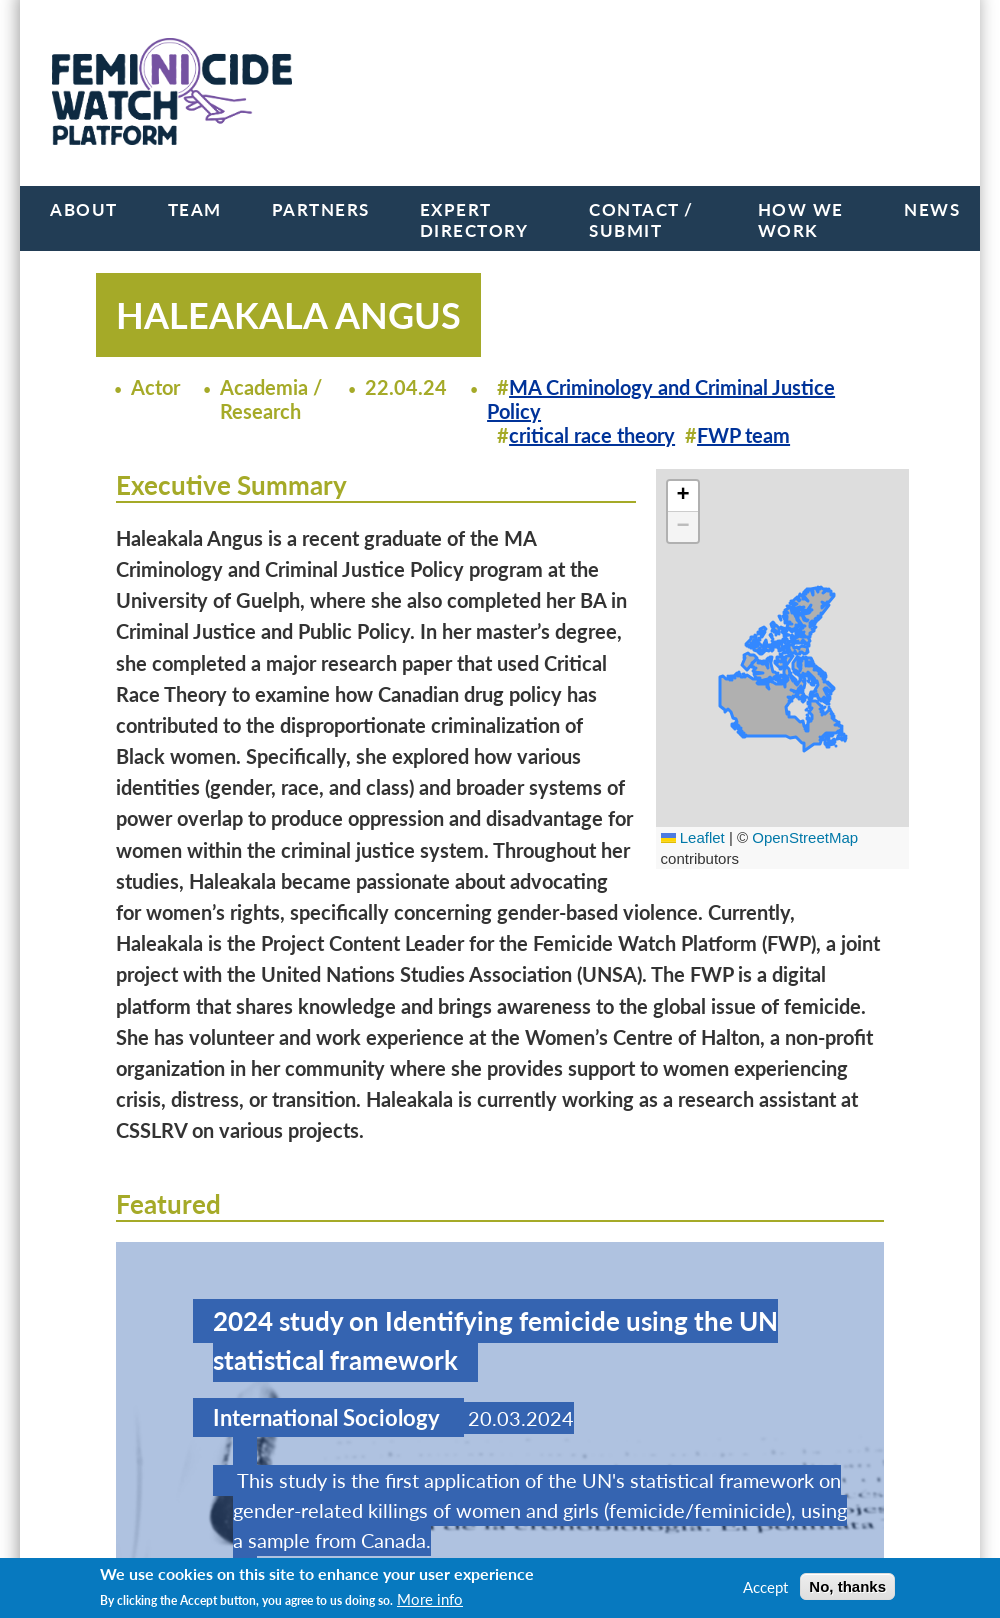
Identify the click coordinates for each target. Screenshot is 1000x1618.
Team (195, 209)
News (932, 209)
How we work (801, 220)
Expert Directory (474, 220)
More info (430, 1599)
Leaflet (693, 837)
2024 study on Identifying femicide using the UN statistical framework (495, 1340)
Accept (765, 1587)
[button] (683, 496)
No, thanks (847, 1586)
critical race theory (592, 435)
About (84, 209)
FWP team (743, 435)
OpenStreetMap (805, 837)
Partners (321, 209)
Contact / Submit (641, 220)
